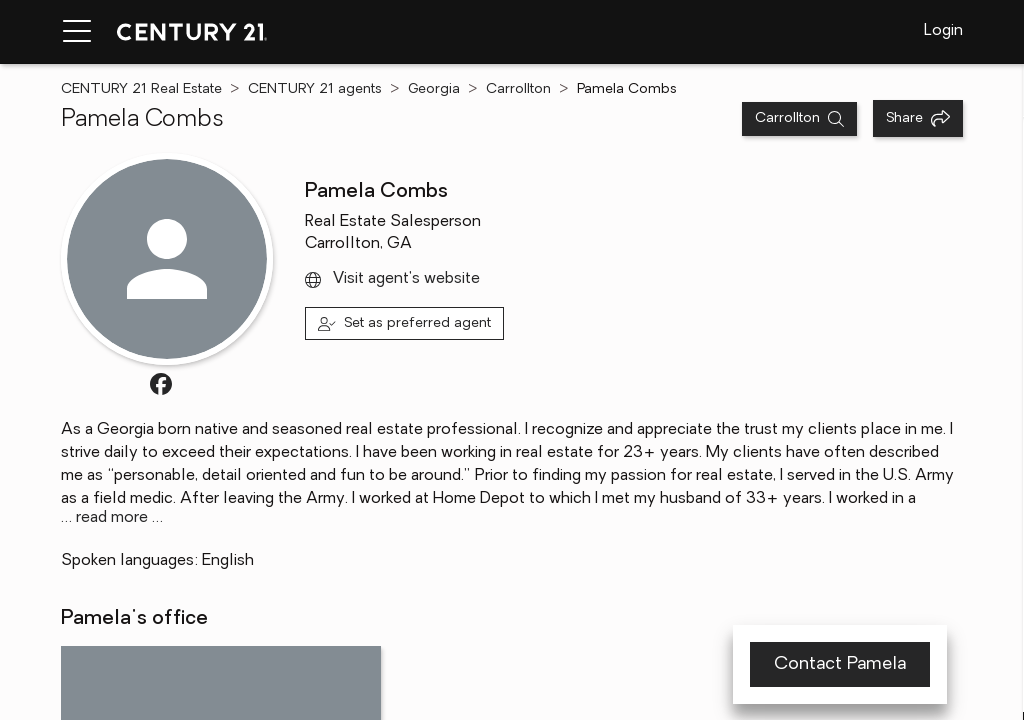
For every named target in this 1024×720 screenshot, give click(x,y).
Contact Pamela (840, 664)
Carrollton (518, 89)
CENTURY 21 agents (315, 89)
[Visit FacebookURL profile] (161, 384)
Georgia (434, 89)
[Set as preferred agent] (404, 323)
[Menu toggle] (77, 32)
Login (943, 31)
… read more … (112, 518)
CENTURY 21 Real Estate (141, 89)
